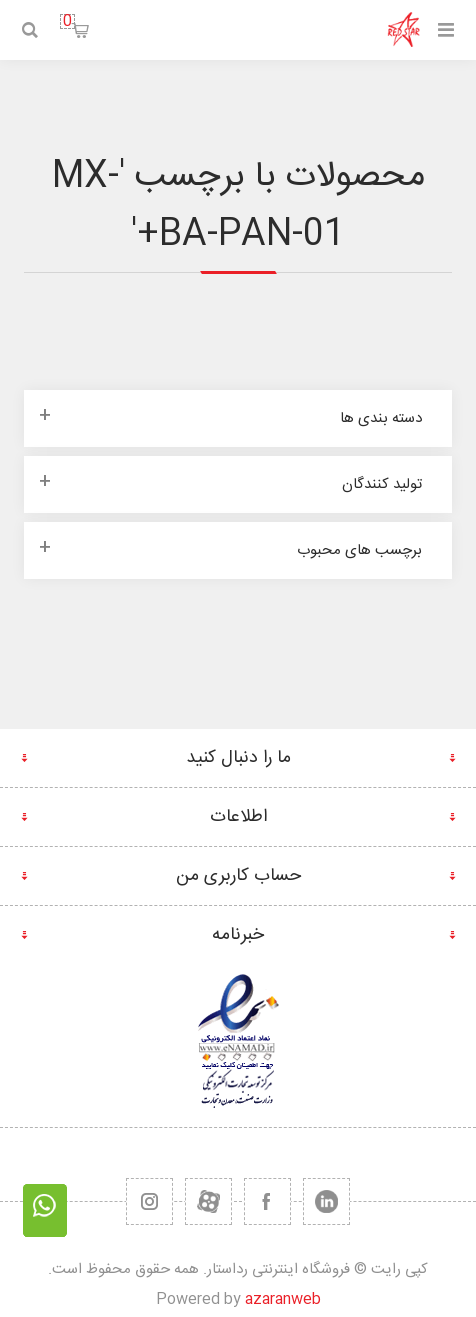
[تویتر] (326, 1201)
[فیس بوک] (267, 1201)
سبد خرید (67, 21)
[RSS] (149, 1201)
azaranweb (283, 1299)
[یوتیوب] (208, 1201)
